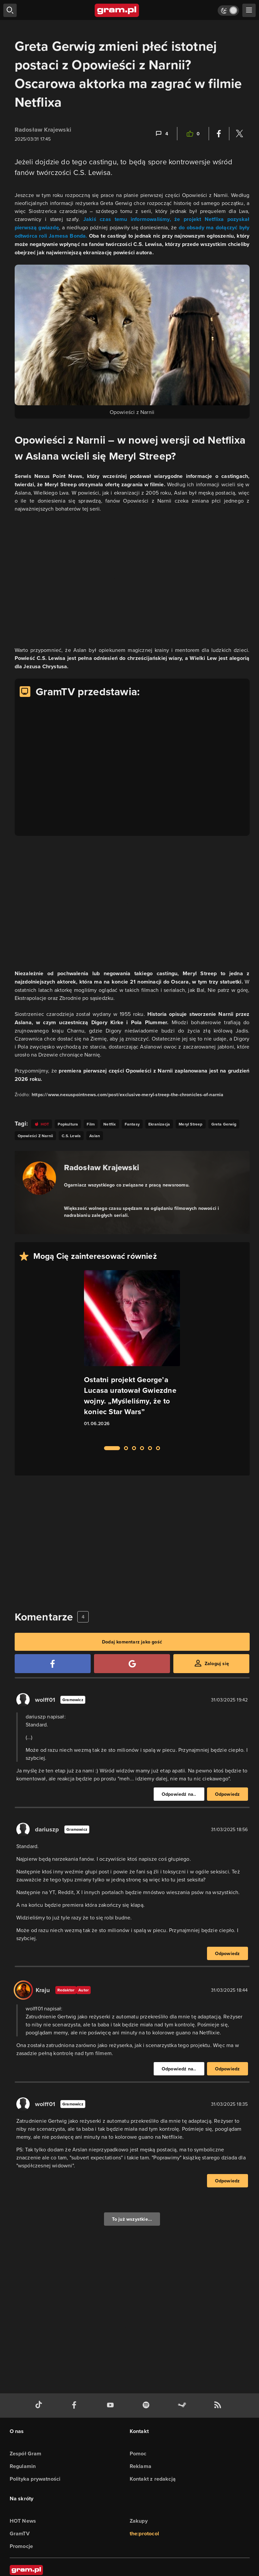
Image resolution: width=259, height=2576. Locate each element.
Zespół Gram (26, 2453)
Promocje (21, 2546)
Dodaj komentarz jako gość (132, 1641)
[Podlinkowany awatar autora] (39, 1178)
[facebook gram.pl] (75, 2405)
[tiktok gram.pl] (40, 2405)
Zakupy (139, 2521)
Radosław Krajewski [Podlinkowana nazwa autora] (101, 1167)
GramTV (20, 2533)
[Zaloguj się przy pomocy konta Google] (132, 1663)
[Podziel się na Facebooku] (219, 133)
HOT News (23, 2521)
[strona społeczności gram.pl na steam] (183, 2405)
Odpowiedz (227, 1794)
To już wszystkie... (132, 2219)
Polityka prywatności (35, 2479)
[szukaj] (10, 10)
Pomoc (138, 2453)
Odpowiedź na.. (179, 1794)
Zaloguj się (217, 1663)
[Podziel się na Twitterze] (239, 133)
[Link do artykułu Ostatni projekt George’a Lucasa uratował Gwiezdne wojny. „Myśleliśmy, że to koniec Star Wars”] (132, 1354)
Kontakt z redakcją (153, 2479)
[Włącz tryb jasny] (228, 10)
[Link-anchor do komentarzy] (161, 133)
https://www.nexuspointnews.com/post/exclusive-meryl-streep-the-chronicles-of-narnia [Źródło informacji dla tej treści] (128, 1094)
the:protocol (144, 2533)
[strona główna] (117, 10)
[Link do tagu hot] (41, 1124)
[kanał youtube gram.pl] (111, 2405)
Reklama (140, 2466)
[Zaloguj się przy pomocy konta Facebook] (53, 1663)
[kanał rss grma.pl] (219, 2405)
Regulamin (23, 2466)
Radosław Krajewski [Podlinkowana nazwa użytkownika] (43, 129)
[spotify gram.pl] (147, 2405)
